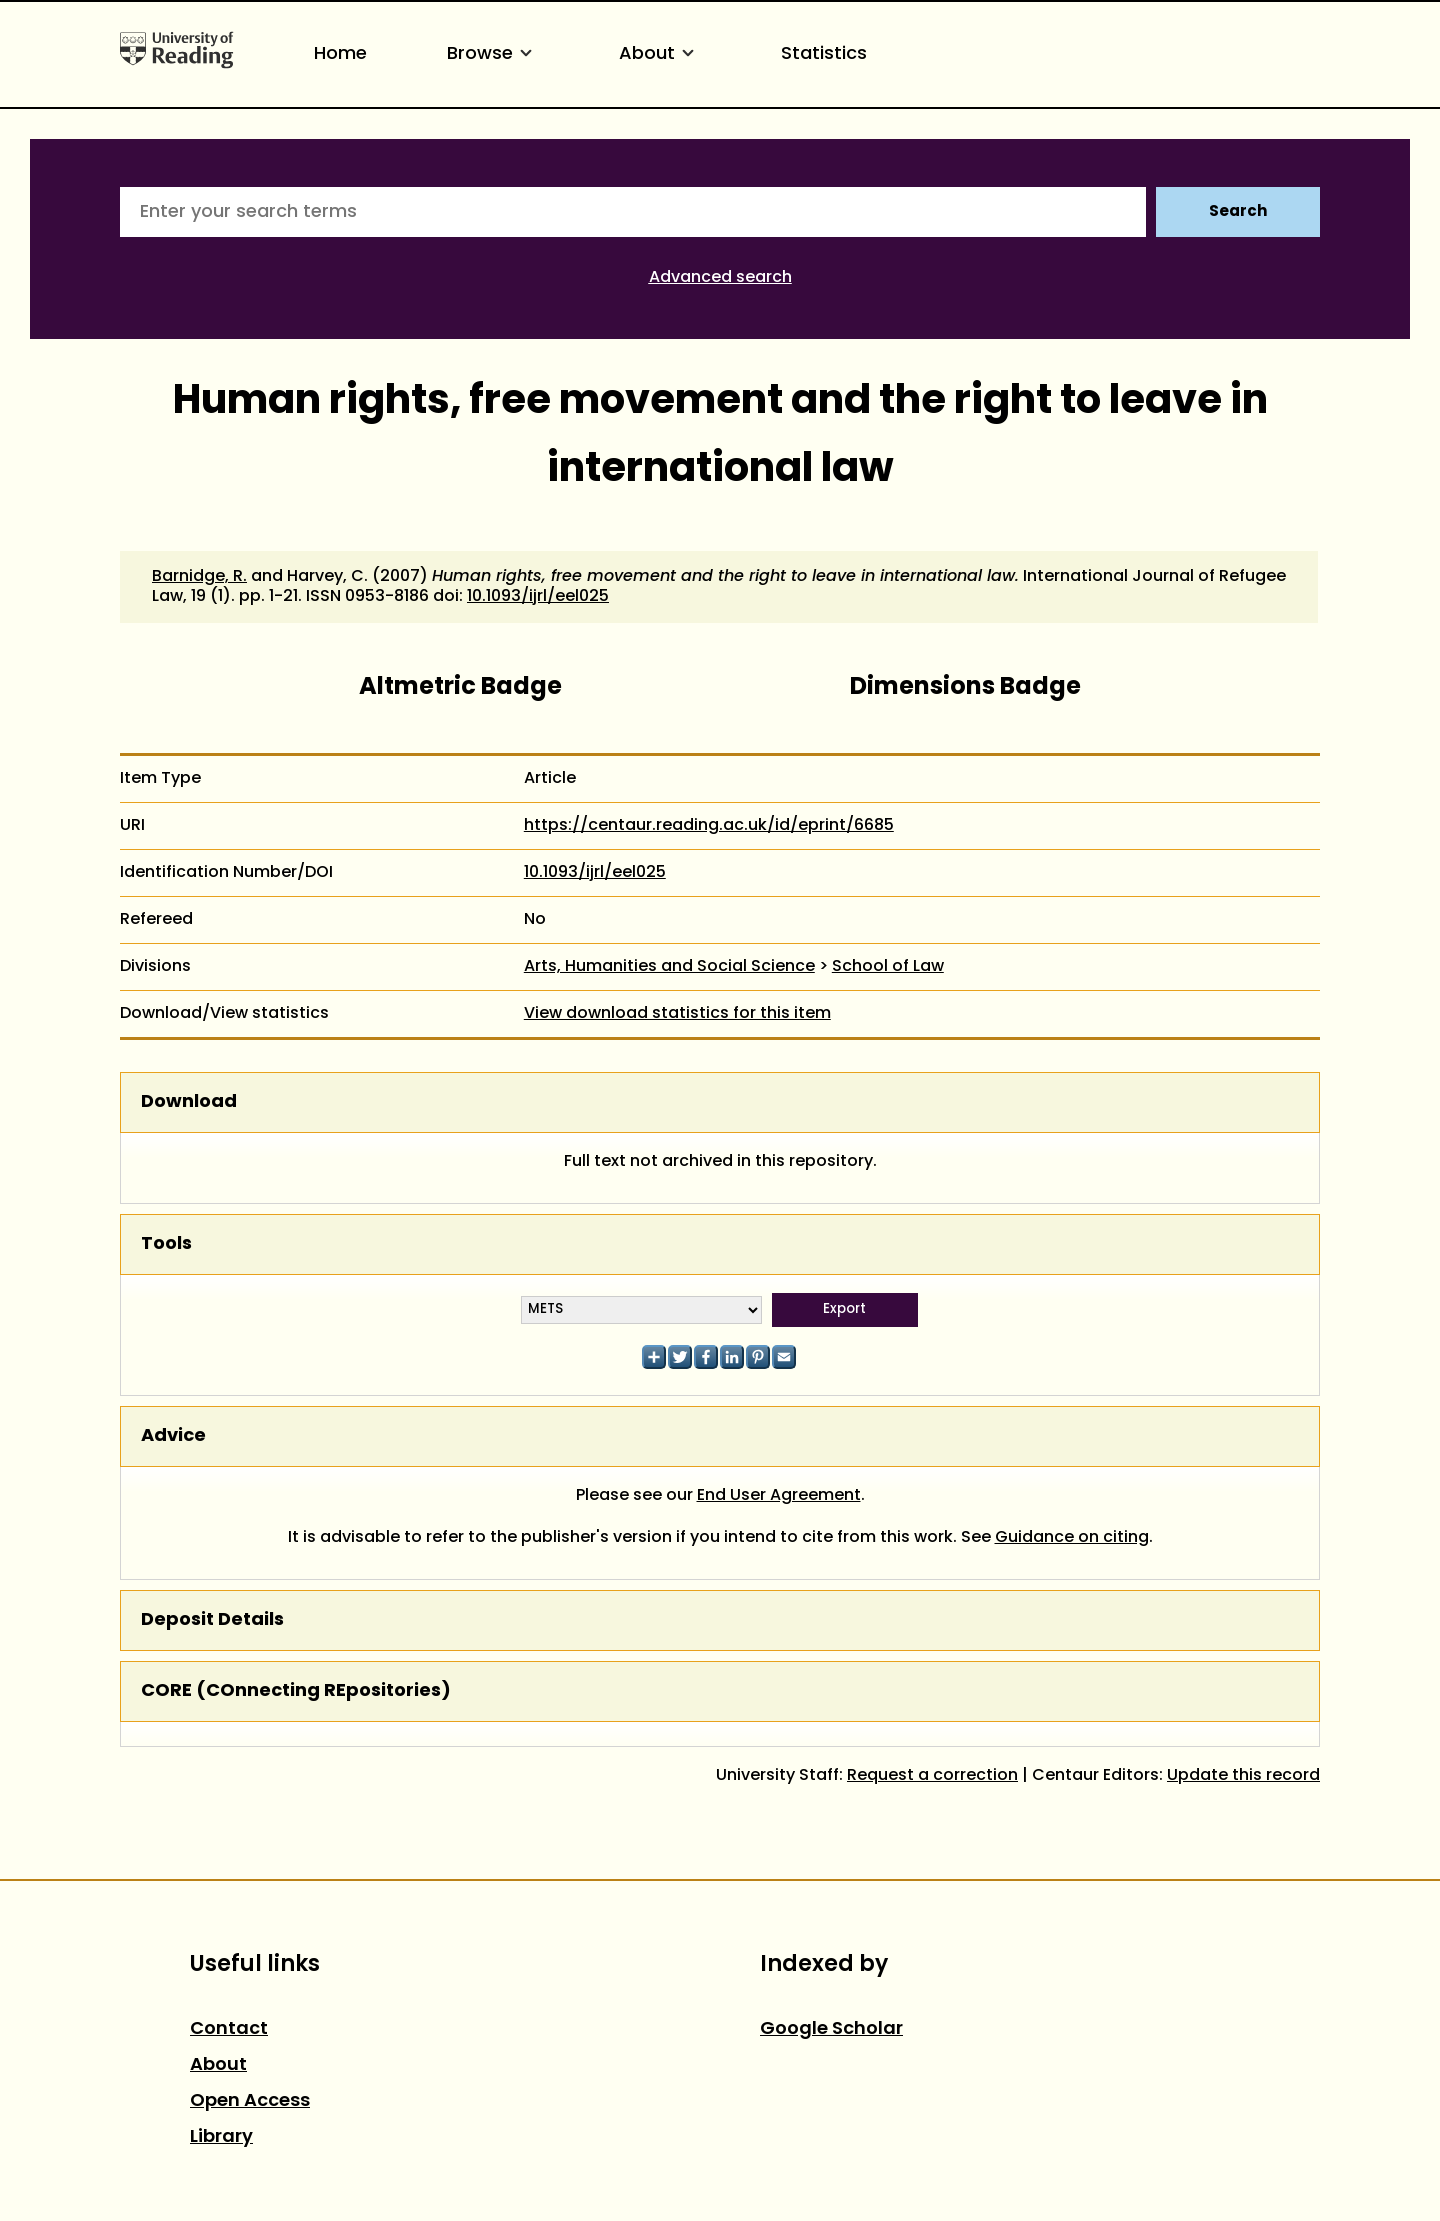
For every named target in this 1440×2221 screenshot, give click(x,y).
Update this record (1243, 1776)
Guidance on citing (1072, 1538)
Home (340, 54)
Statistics (824, 54)
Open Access (250, 2101)
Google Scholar (831, 2029)
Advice (173, 1436)
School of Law (888, 967)
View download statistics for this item (677, 1014)
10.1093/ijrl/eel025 (538, 597)
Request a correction (932, 1776)
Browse (493, 54)
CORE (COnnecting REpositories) (296, 1691)
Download (189, 1102)
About (660, 54)
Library (221, 2137)
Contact (229, 2029)
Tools (166, 1244)
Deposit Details (212, 1620)
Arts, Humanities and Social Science (669, 967)
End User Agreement (779, 1496)
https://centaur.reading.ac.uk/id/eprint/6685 (709, 826)
